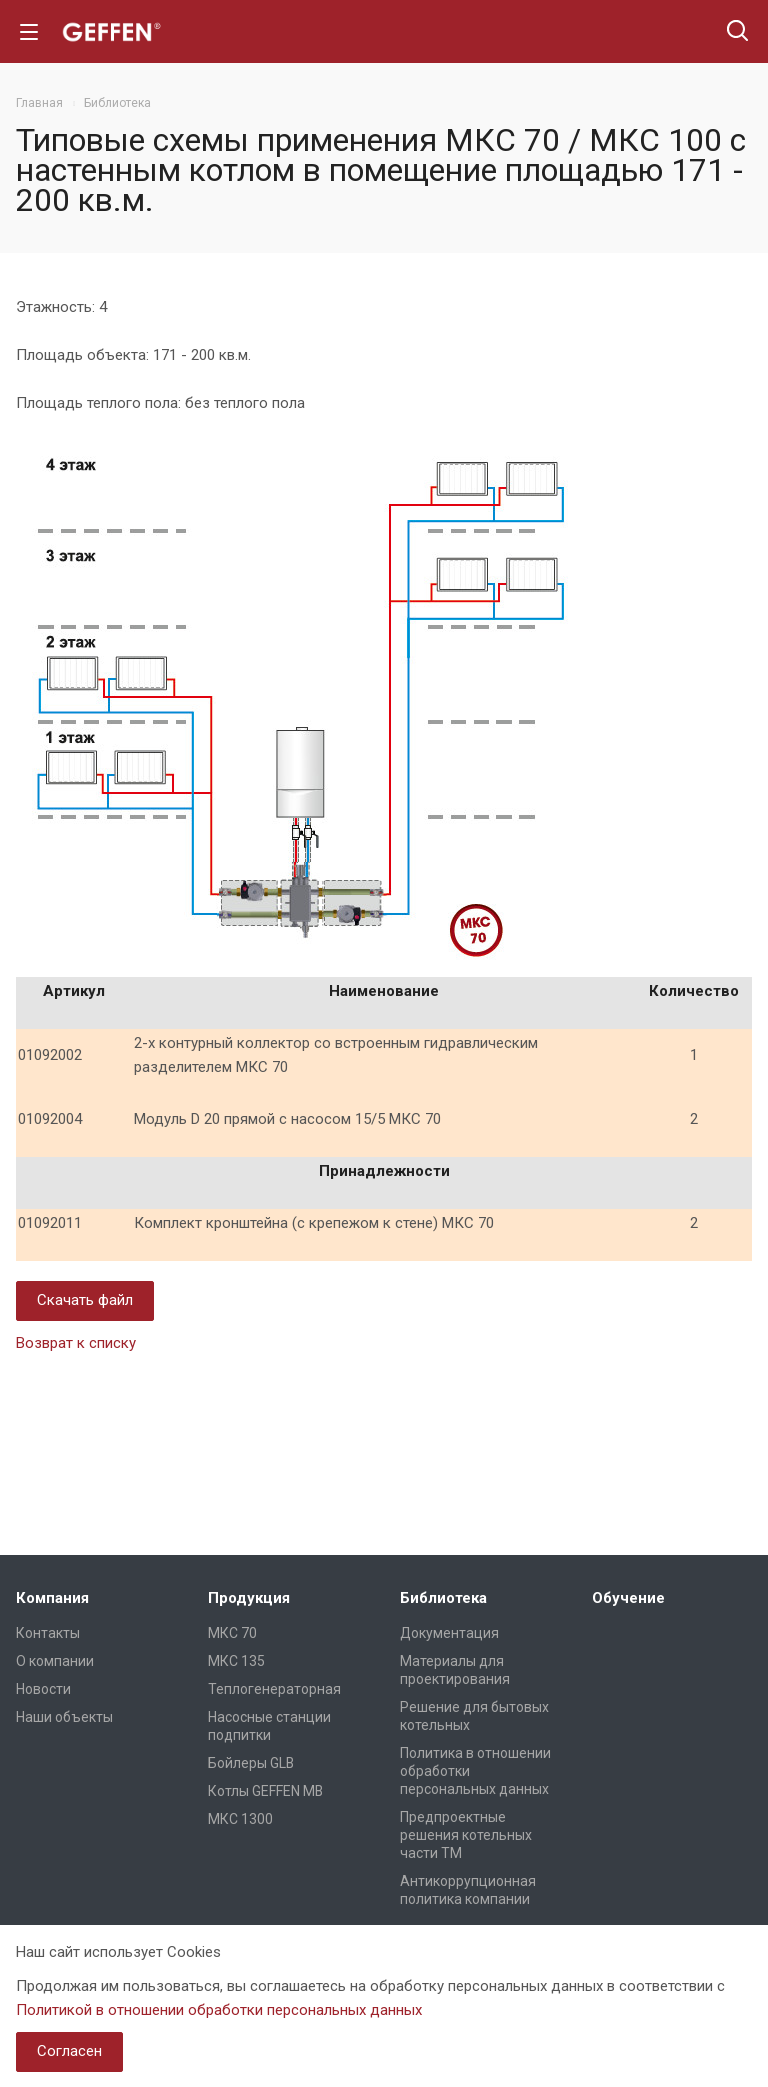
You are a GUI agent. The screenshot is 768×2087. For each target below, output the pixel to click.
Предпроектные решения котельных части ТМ (466, 1835)
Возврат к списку (76, 1343)
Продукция (249, 1598)
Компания (52, 1598)
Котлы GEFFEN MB (265, 1791)
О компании (55, 1661)
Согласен (69, 2051)
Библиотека (443, 1598)
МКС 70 (232, 1633)
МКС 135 (236, 1661)
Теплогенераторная (274, 1689)
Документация (449, 1633)
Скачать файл (85, 1300)
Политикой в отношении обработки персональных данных (219, 2010)
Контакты (48, 1633)
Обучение (628, 1598)
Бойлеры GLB (251, 1763)
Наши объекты (64, 1717)
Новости (43, 1689)
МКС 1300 (240, 1819)
